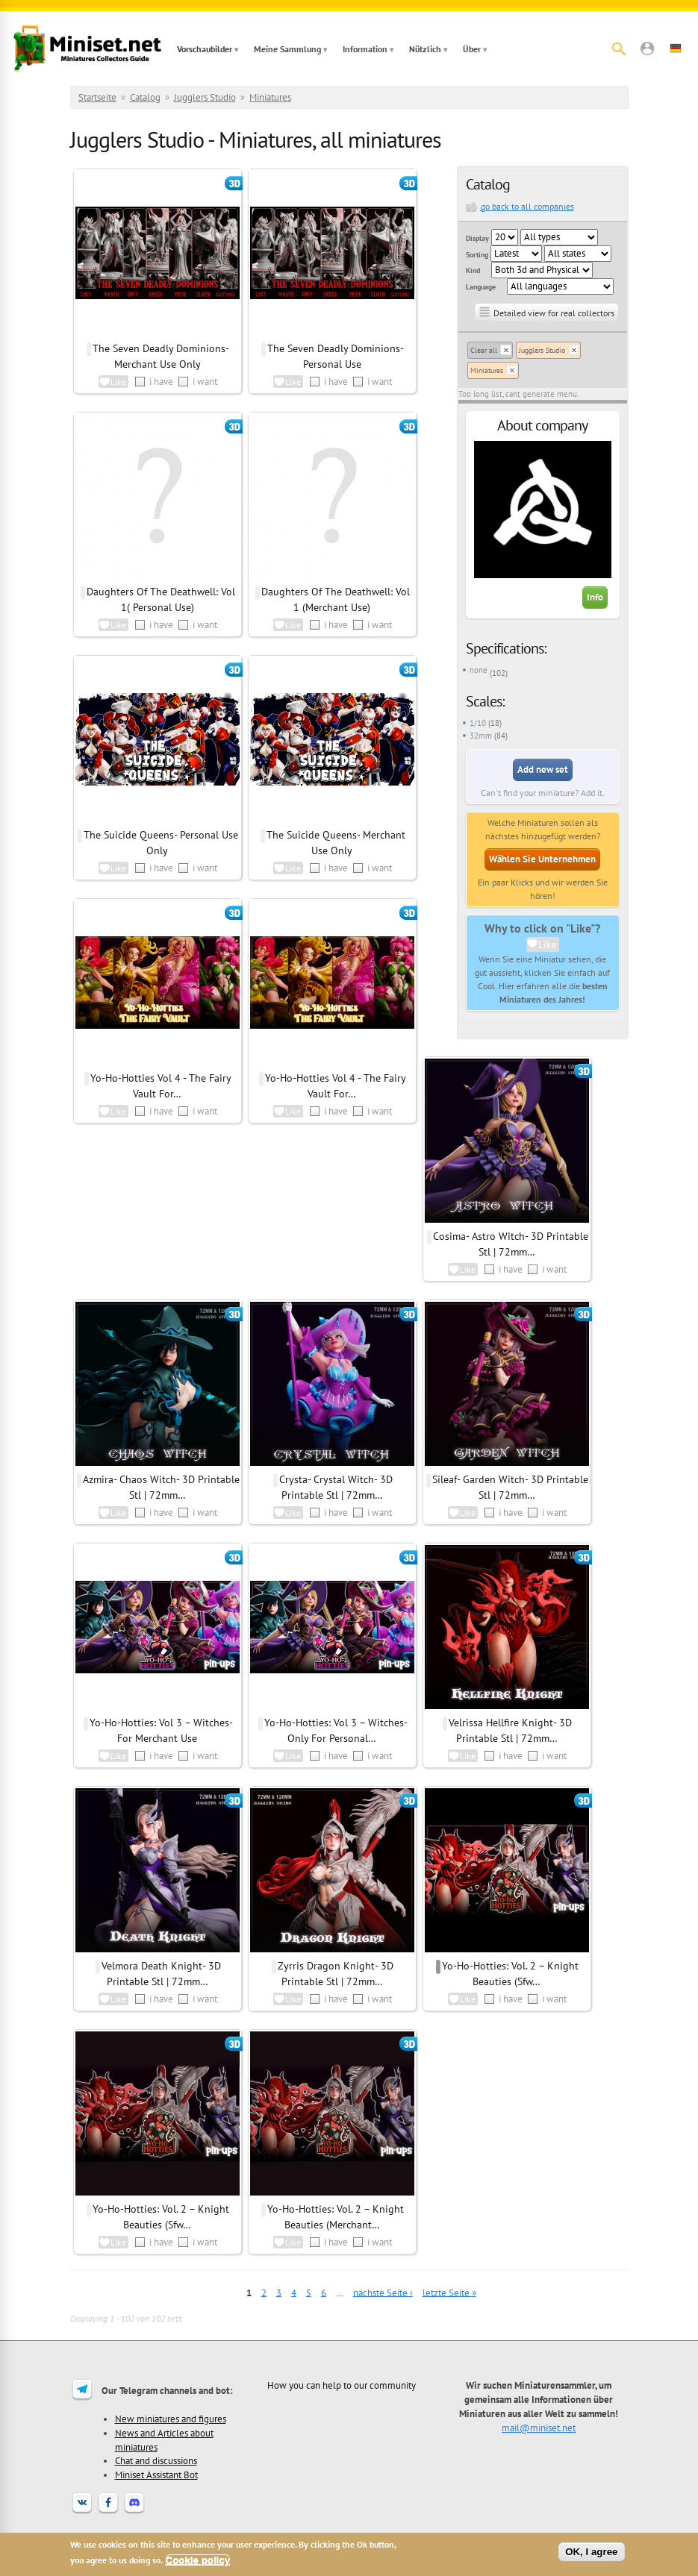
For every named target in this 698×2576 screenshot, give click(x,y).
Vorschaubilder (204, 48)
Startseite (97, 97)
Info (595, 597)
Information (365, 48)
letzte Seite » (449, 2292)
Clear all (483, 350)
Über (472, 48)
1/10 (478, 723)
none (478, 670)
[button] (647, 48)
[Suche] (618, 48)
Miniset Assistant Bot (156, 2475)
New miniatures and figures (170, 2419)
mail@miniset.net (539, 2428)
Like (547, 944)
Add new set (542, 769)
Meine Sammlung (287, 48)
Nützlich (425, 48)
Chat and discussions (156, 2460)
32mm (481, 735)
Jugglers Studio (205, 97)
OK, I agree (591, 2551)
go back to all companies (527, 206)
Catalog (145, 97)
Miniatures (270, 97)
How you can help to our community (341, 2385)
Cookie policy (198, 2560)
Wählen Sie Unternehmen (542, 859)
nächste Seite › (383, 2292)
